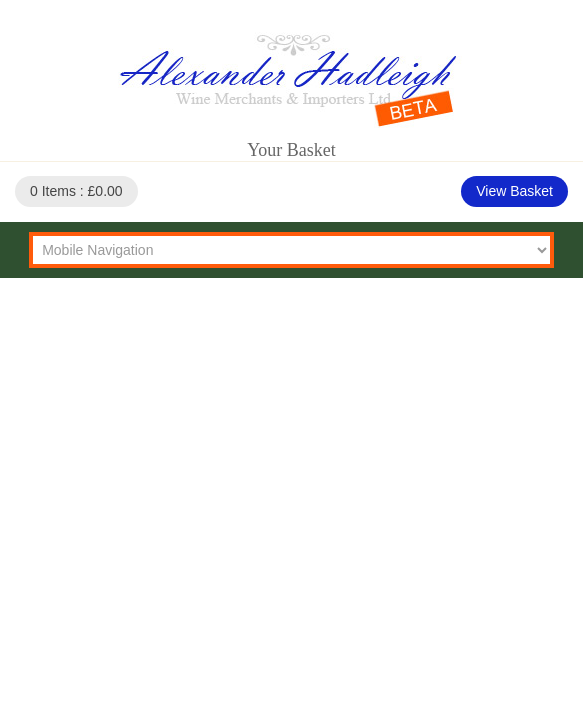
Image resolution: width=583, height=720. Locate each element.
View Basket (514, 191)
